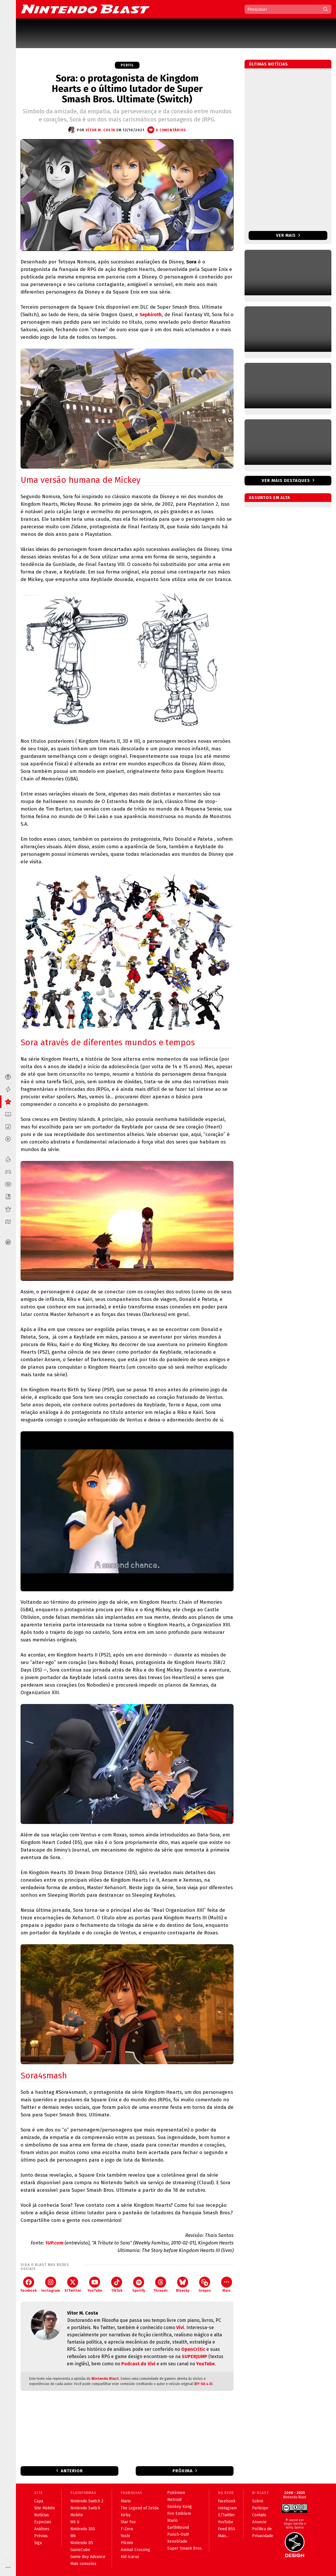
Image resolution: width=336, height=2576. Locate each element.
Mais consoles (83, 2563)
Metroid (174, 2499)
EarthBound (178, 2527)
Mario (126, 2501)
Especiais (42, 2521)
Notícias (41, 2515)
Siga (38, 2542)
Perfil (127, 65)
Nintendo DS (81, 2542)
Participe (260, 2508)
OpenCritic (193, 2349)
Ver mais (288, 235)
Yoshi (125, 2535)
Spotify (138, 2285)
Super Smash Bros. (185, 2548)
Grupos (205, 2285)
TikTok (116, 2285)
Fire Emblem (179, 2513)
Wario (172, 2520)
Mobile (76, 2515)
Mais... (223, 2535)
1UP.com (54, 2243)
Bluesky (182, 2285)
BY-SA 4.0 (203, 2384)
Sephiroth (150, 315)
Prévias (41, 2535)
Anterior (72, 2470)
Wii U (74, 2521)
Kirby (126, 2515)
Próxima (182, 2470)
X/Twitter (73, 2285)
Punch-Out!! (178, 2534)
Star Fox (128, 2521)
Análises (41, 2528)
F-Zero (127, 2528)
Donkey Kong (179, 2506)
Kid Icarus (130, 2556)
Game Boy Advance (87, 2556)
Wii (73, 2535)
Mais (226, 2285)
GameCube (80, 2549)
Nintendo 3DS (82, 2528)
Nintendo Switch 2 (86, 2501)
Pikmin (127, 2542)
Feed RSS (226, 2528)
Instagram (50, 2285)
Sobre (257, 2501)
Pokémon (176, 2492)
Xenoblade (177, 2541)
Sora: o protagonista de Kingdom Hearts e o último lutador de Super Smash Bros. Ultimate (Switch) (127, 88)
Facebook (29, 2285)
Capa (38, 2501)
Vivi (180, 2327)
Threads (160, 2285)
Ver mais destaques (286, 480)
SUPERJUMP (194, 2356)
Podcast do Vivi (138, 2363)
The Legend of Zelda (140, 2508)
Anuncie (259, 2521)
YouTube (94, 2285)
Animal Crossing (135, 2549)
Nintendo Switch (85, 2508)
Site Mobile (44, 2508)
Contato (259, 2515)
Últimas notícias (268, 64)
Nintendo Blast (105, 2379)
